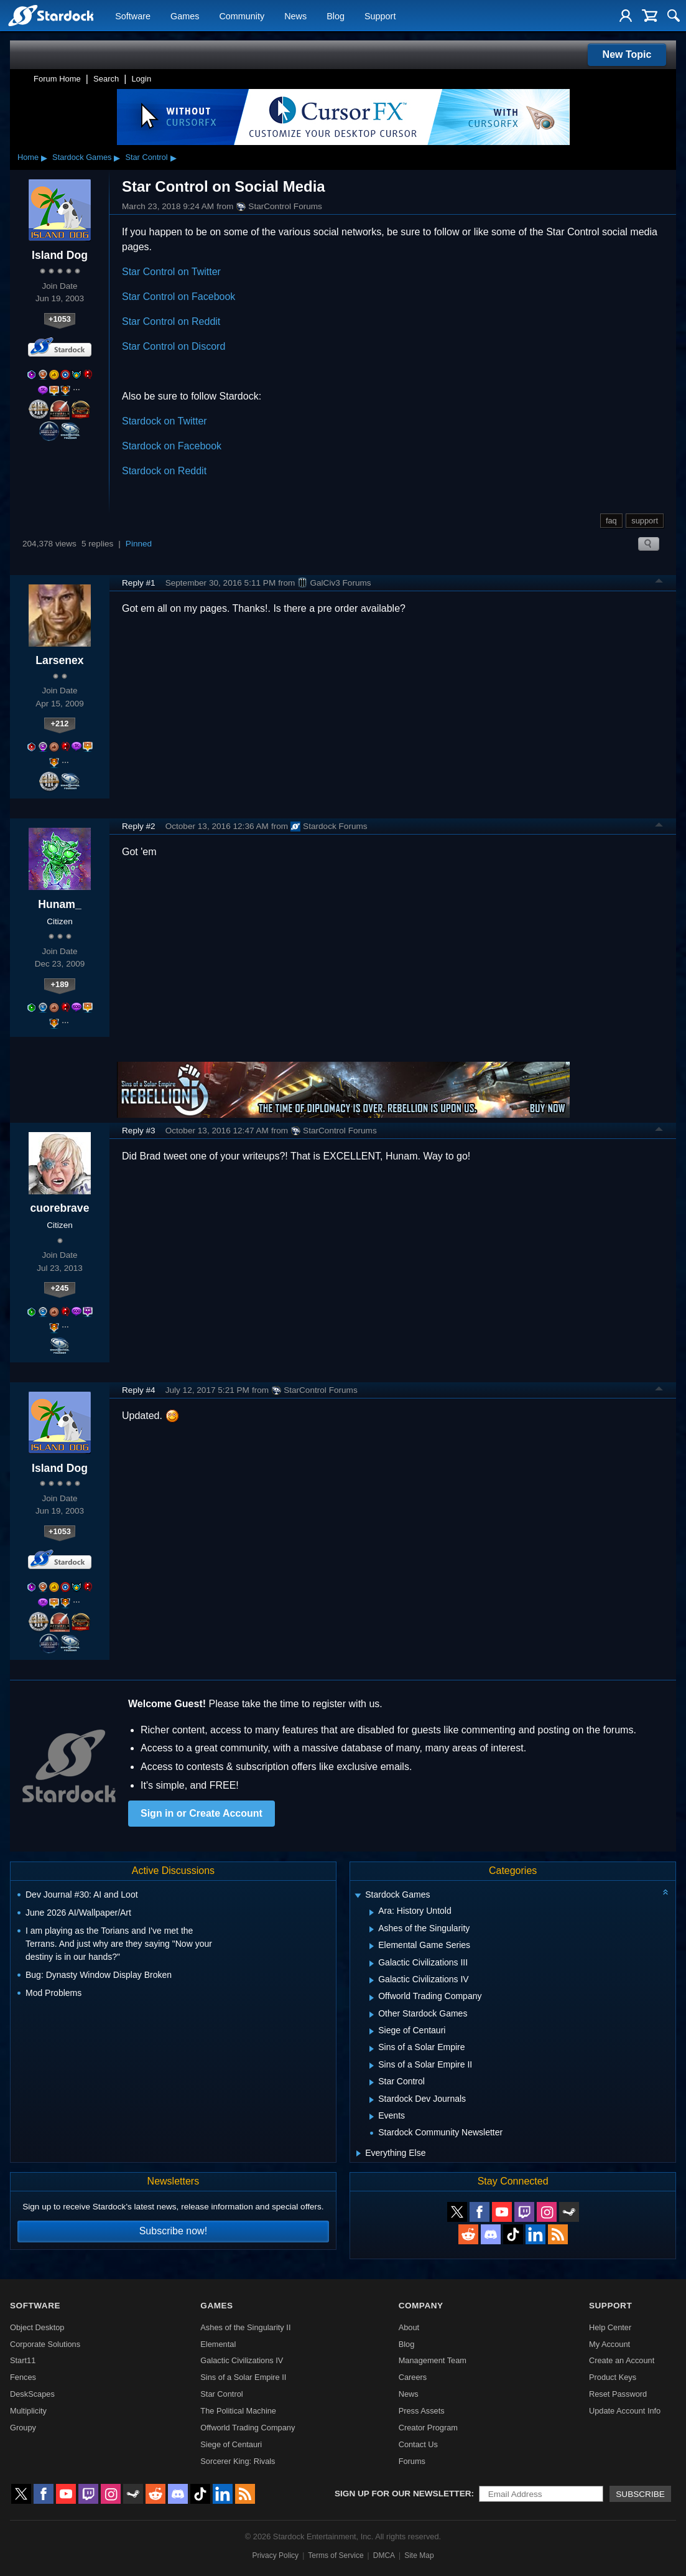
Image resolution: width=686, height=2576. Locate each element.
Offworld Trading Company (247, 2427)
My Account (609, 2344)
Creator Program (428, 2427)
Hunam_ (59, 904)
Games (184, 16)
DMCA (384, 2555)
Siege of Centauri (231, 2444)
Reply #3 (138, 1130)
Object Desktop (37, 2327)
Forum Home (57, 78)
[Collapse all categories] (665, 1892)
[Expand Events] (371, 2117)
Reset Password (618, 2394)
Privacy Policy (275, 2555)
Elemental (218, 2344)
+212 (60, 723)
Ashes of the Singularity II (245, 2327)
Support (380, 16)
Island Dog (60, 255)
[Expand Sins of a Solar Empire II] (371, 2066)
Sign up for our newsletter (403, 2493)
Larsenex (59, 660)
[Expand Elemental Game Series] (371, 1946)
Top (659, 582)
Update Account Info (625, 2410)
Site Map (418, 2555)
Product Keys (612, 2377)
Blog (336, 16)
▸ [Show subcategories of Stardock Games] (117, 157)
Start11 (22, 2360)
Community (241, 16)
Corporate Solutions (45, 2344)
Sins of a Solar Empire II (243, 2377)
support (644, 520)
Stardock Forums (329, 826)
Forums (412, 2461)
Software (133, 16)
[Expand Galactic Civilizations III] (371, 1963)
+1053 (60, 319)
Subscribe (640, 2494)
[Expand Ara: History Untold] (371, 1912)
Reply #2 (138, 826)
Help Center (610, 2327)
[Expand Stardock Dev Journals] (371, 2100)
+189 (60, 984)
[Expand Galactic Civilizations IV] (371, 1980)
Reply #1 (138, 583)
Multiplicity (28, 2410)
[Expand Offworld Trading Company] (371, 1998)
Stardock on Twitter (164, 421)
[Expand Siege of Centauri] (371, 2031)
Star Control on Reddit (171, 321)
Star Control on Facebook (178, 296)
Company (421, 2305)
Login (141, 78)
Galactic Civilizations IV (241, 2360)
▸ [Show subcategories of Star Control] (173, 157)
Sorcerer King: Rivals (237, 2461)
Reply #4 (138, 1390)
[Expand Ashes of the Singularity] (371, 1929)
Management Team (432, 2360)
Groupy (23, 2427)
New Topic (627, 54)
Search (106, 78)
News (295, 16)
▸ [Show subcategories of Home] (44, 157)
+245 (60, 1288)
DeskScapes (32, 2394)
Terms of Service (335, 2555)
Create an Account (621, 2360)
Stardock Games (81, 157)
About (409, 2327)
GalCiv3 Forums (334, 583)
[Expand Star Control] (371, 2082)
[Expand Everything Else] (358, 2153)
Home (28, 157)
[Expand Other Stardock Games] (371, 2015)
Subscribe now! (173, 2231)
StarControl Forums (279, 207)
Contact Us (418, 2444)
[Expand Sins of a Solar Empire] (371, 2049)
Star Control (146, 157)
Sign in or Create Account (201, 1813)
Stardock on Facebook (171, 446)
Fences (23, 2377)
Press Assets (422, 2410)
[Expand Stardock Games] (358, 1896)
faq (611, 520)
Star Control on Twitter (171, 271)
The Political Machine (238, 2410)
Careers (413, 2377)
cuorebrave (60, 1208)
